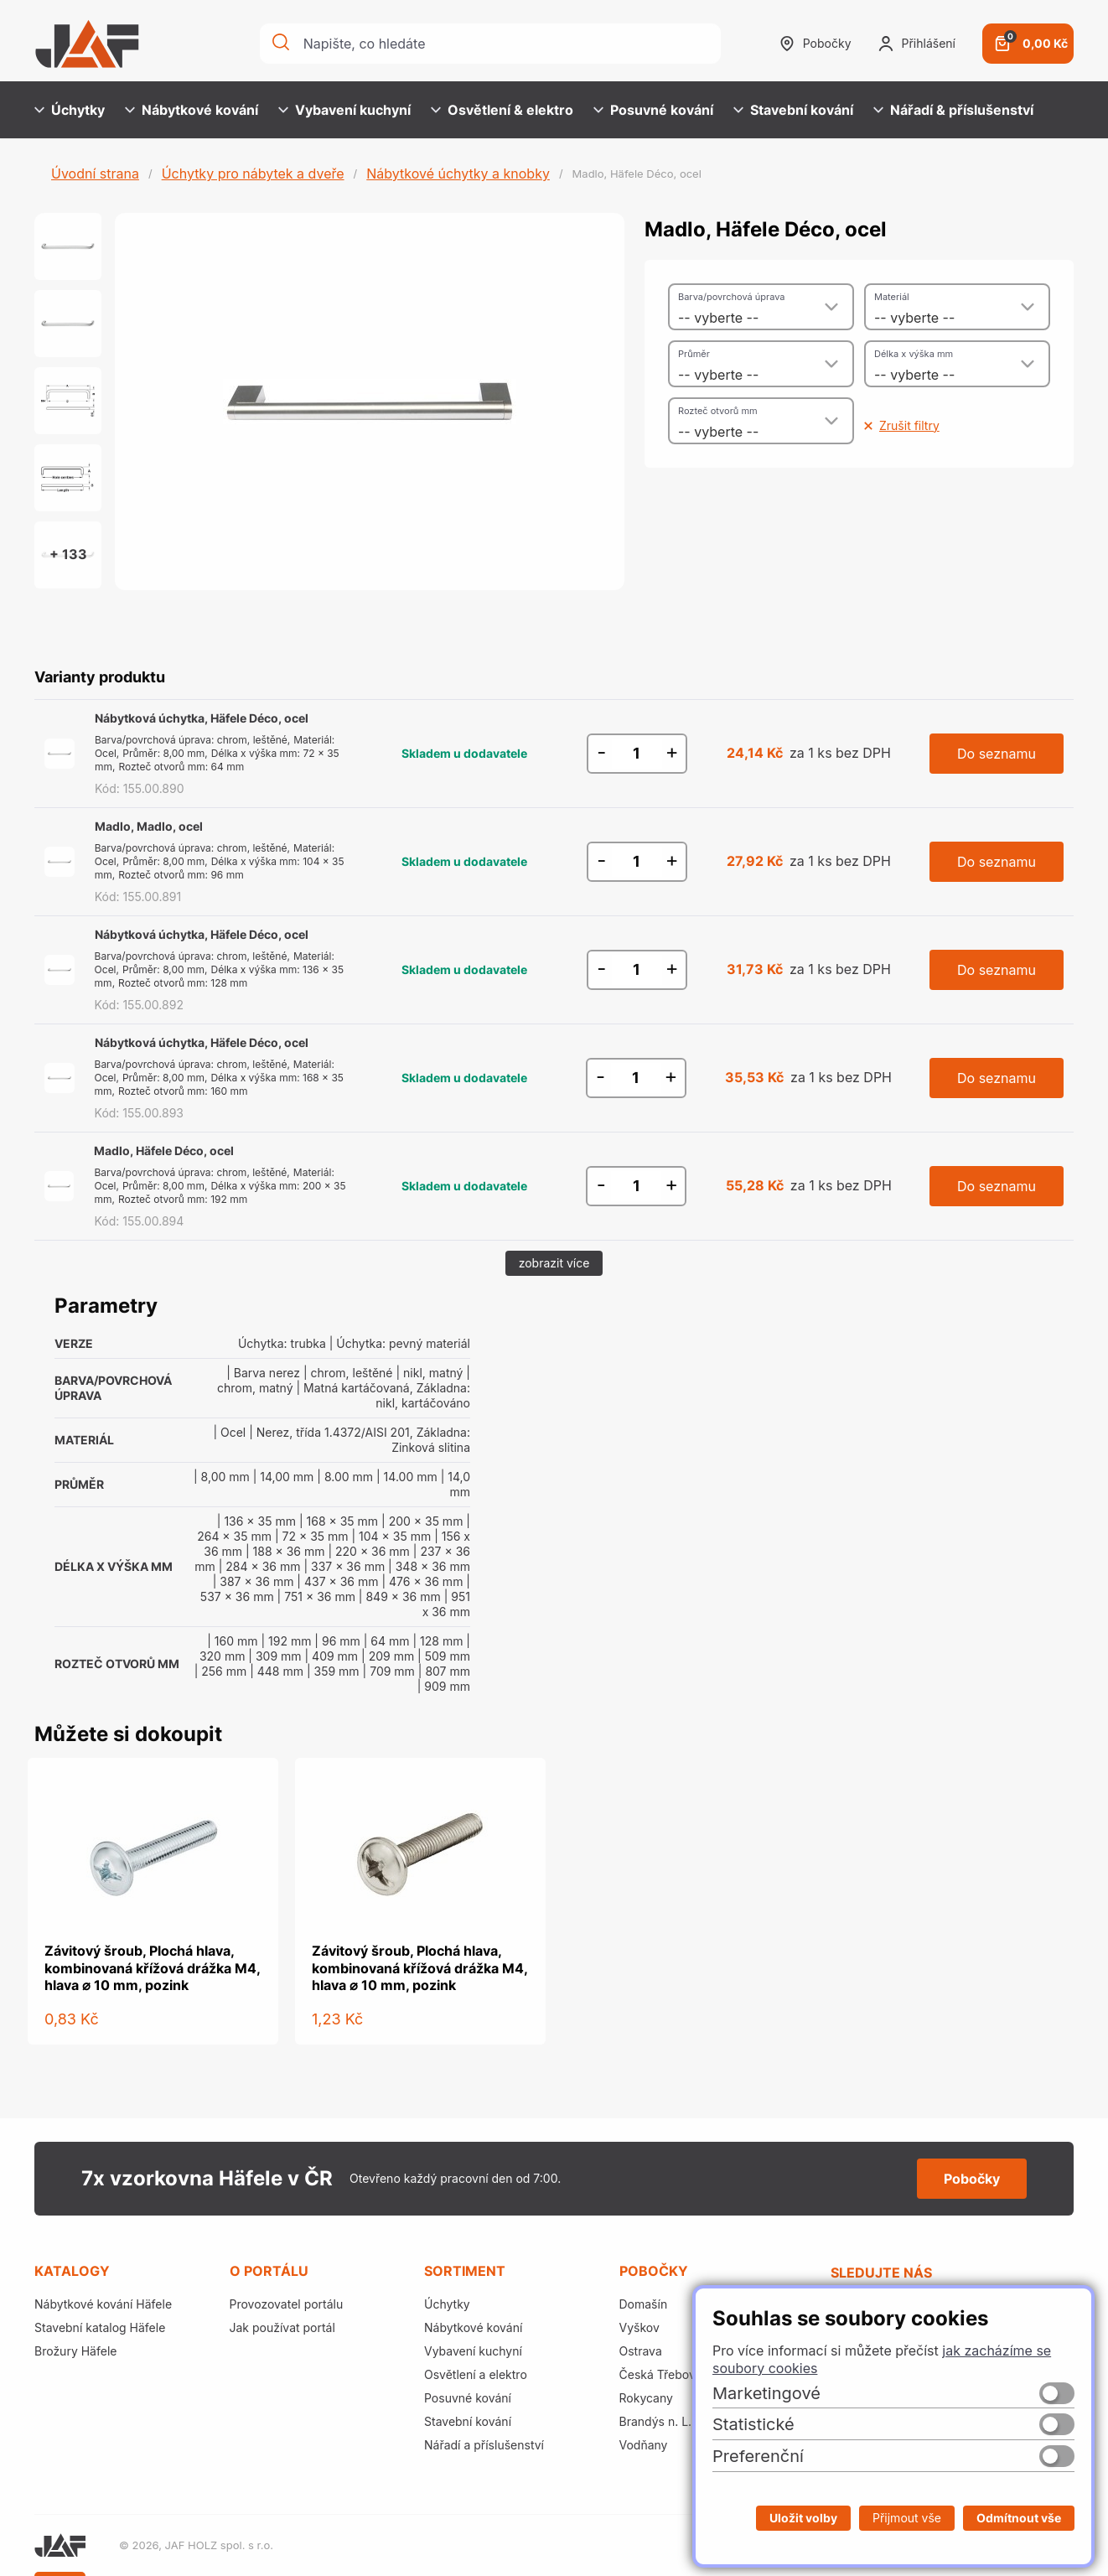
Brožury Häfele (75, 2351)
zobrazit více (554, 1263)
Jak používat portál (282, 2327)
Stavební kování (793, 109)
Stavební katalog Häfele (99, 2327)
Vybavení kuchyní (344, 109)
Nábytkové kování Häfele (103, 2304)
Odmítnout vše (1018, 2518)
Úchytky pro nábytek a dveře (253, 173)
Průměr (694, 354)
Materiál (891, 297)
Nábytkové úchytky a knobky (458, 173)
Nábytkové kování (191, 109)
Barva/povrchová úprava (731, 297)
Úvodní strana (95, 173)
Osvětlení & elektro (502, 109)
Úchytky (69, 109)
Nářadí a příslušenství (484, 2445)
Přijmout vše (906, 2518)
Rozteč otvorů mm (718, 411)
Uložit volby (803, 2518)
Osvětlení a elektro (475, 2374)
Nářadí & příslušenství (953, 109)
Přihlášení (916, 43)
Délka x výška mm (913, 354)
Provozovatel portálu (287, 2304)
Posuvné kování (653, 109)
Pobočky (815, 43)
